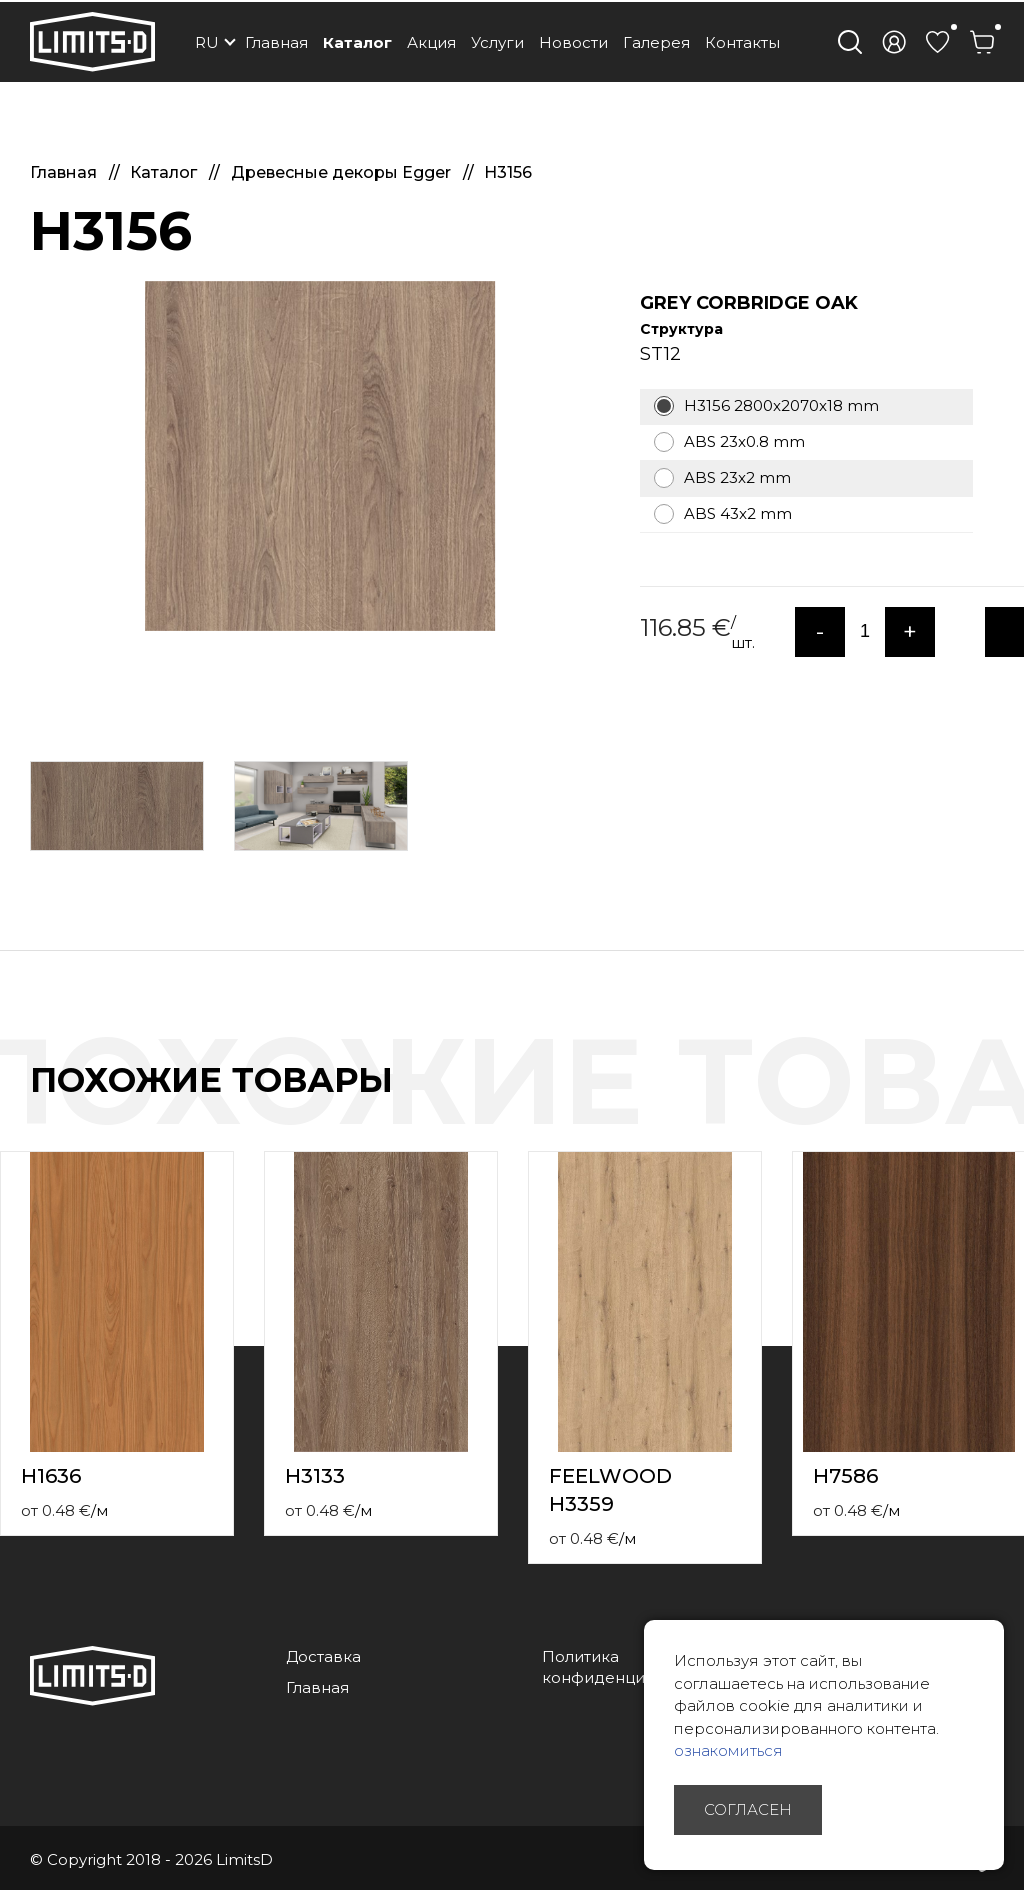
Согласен (748, 1809)
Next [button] (1012, 1101)
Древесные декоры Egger (343, 172)
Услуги (497, 42)
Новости (573, 42)
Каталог (357, 42)
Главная (276, 42)
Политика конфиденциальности (629, 1667)
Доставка (323, 1656)
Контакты (742, 42)
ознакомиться (728, 1750)
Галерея (656, 42)
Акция (431, 42)
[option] (320, 456)
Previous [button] (972, 1101)
